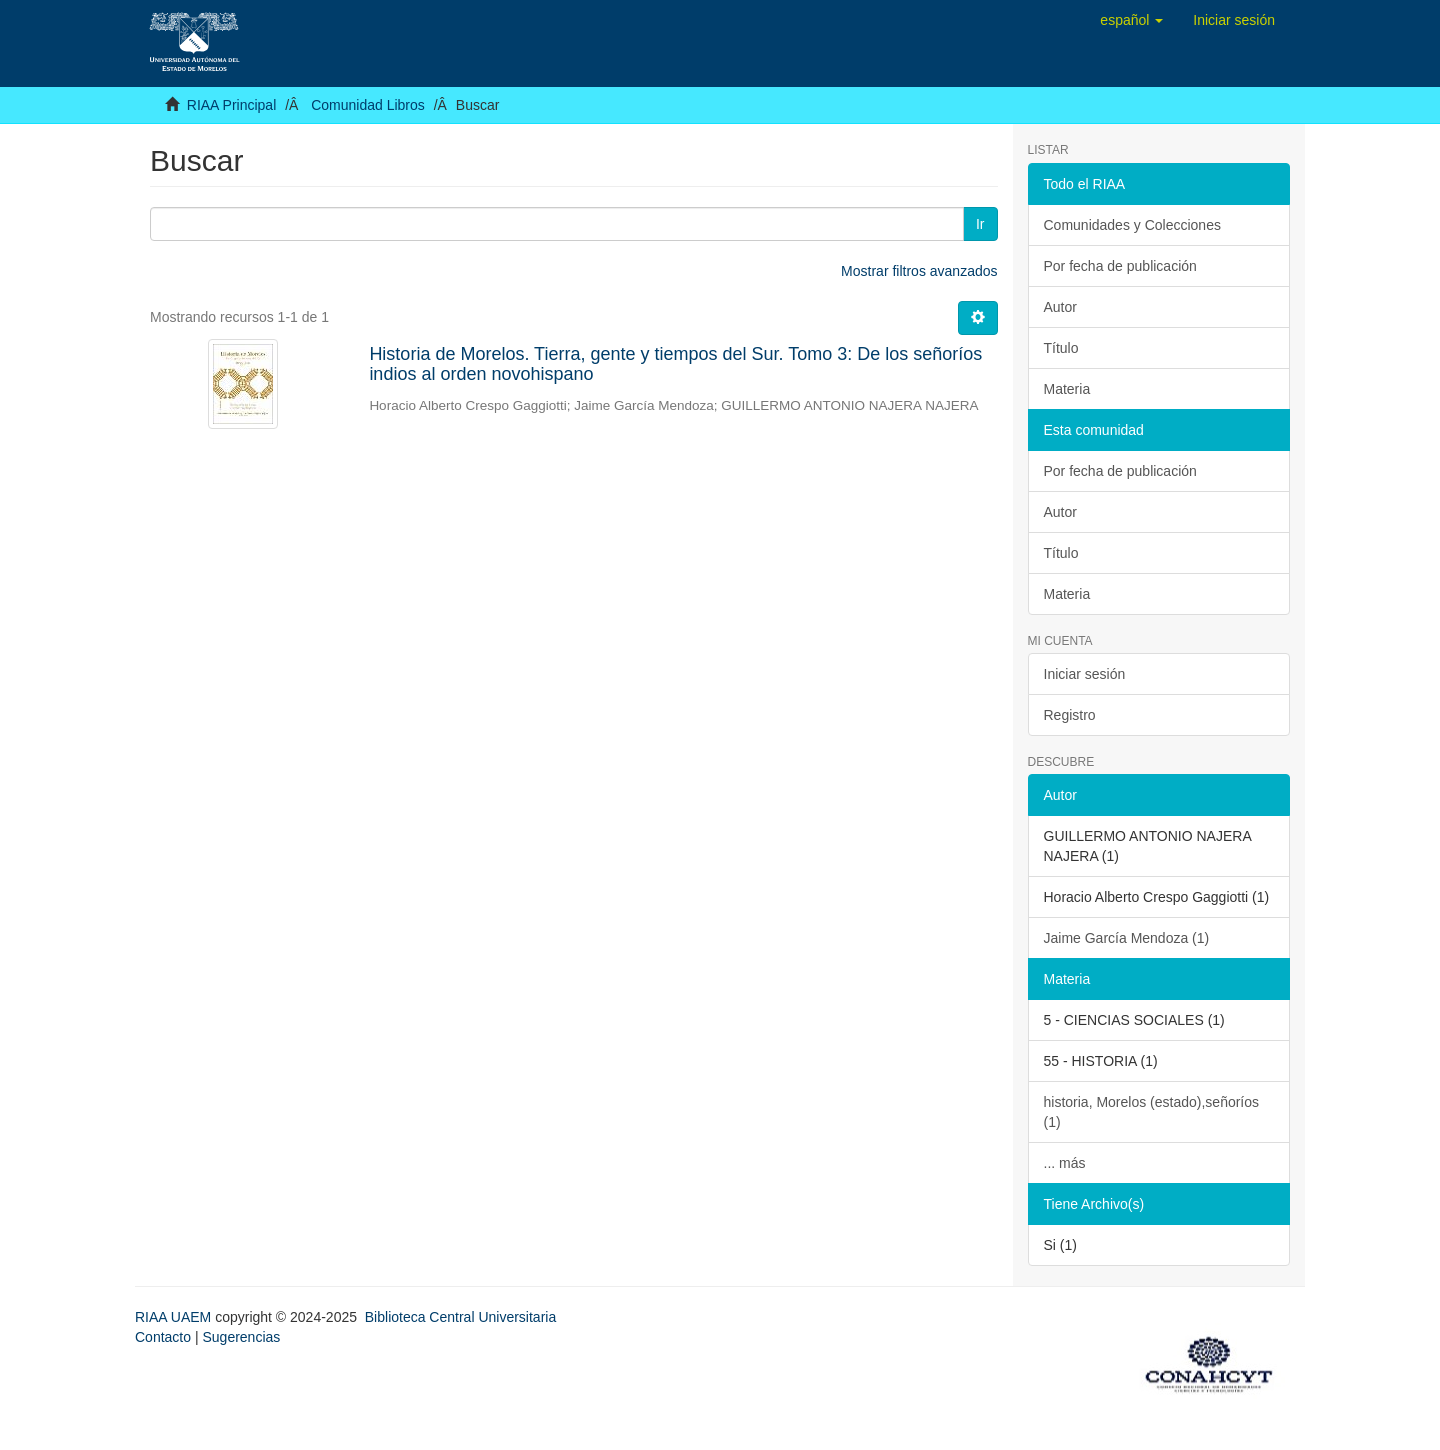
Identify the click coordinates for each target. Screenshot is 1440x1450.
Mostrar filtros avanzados (919, 271)
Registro (1070, 715)
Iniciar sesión (1085, 674)
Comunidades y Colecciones (1132, 225)
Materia (1067, 389)
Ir (980, 224)
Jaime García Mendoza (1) (1127, 938)
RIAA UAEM (175, 1317)
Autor (1060, 307)
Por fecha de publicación (1120, 266)
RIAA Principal (231, 105)
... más (1065, 1163)
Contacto (163, 1337)
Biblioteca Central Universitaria (460, 1317)
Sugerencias (241, 1337)
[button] (1131, 20)
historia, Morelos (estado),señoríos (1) (1152, 1112)
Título (1061, 348)
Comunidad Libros (368, 105)
